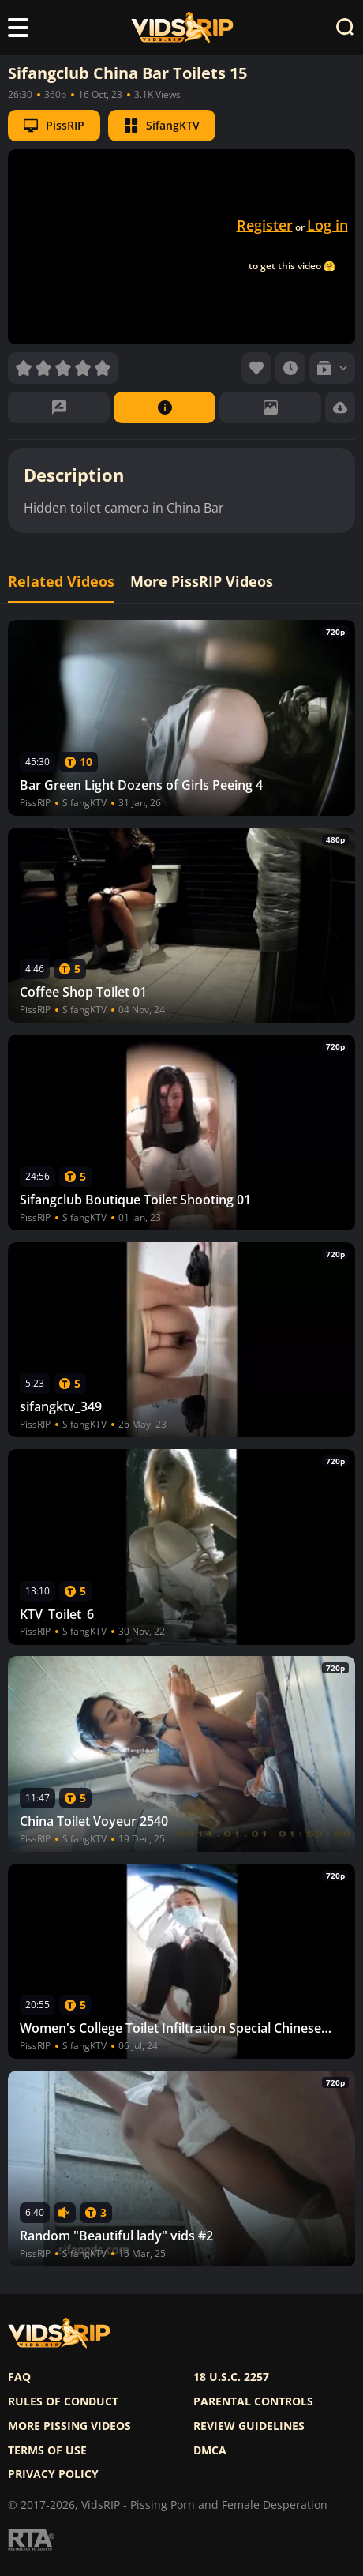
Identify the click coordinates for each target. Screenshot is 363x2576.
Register (265, 225)
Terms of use (47, 2450)
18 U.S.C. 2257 (231, 2377)
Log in (327, 225)
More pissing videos (69, 2426)
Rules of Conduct (63, 2401)
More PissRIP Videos (201, 582)
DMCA (209, 2450)
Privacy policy (53, 2474)
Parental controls (253, 2401)
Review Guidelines (249, 2426)
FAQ (19, 2377)
